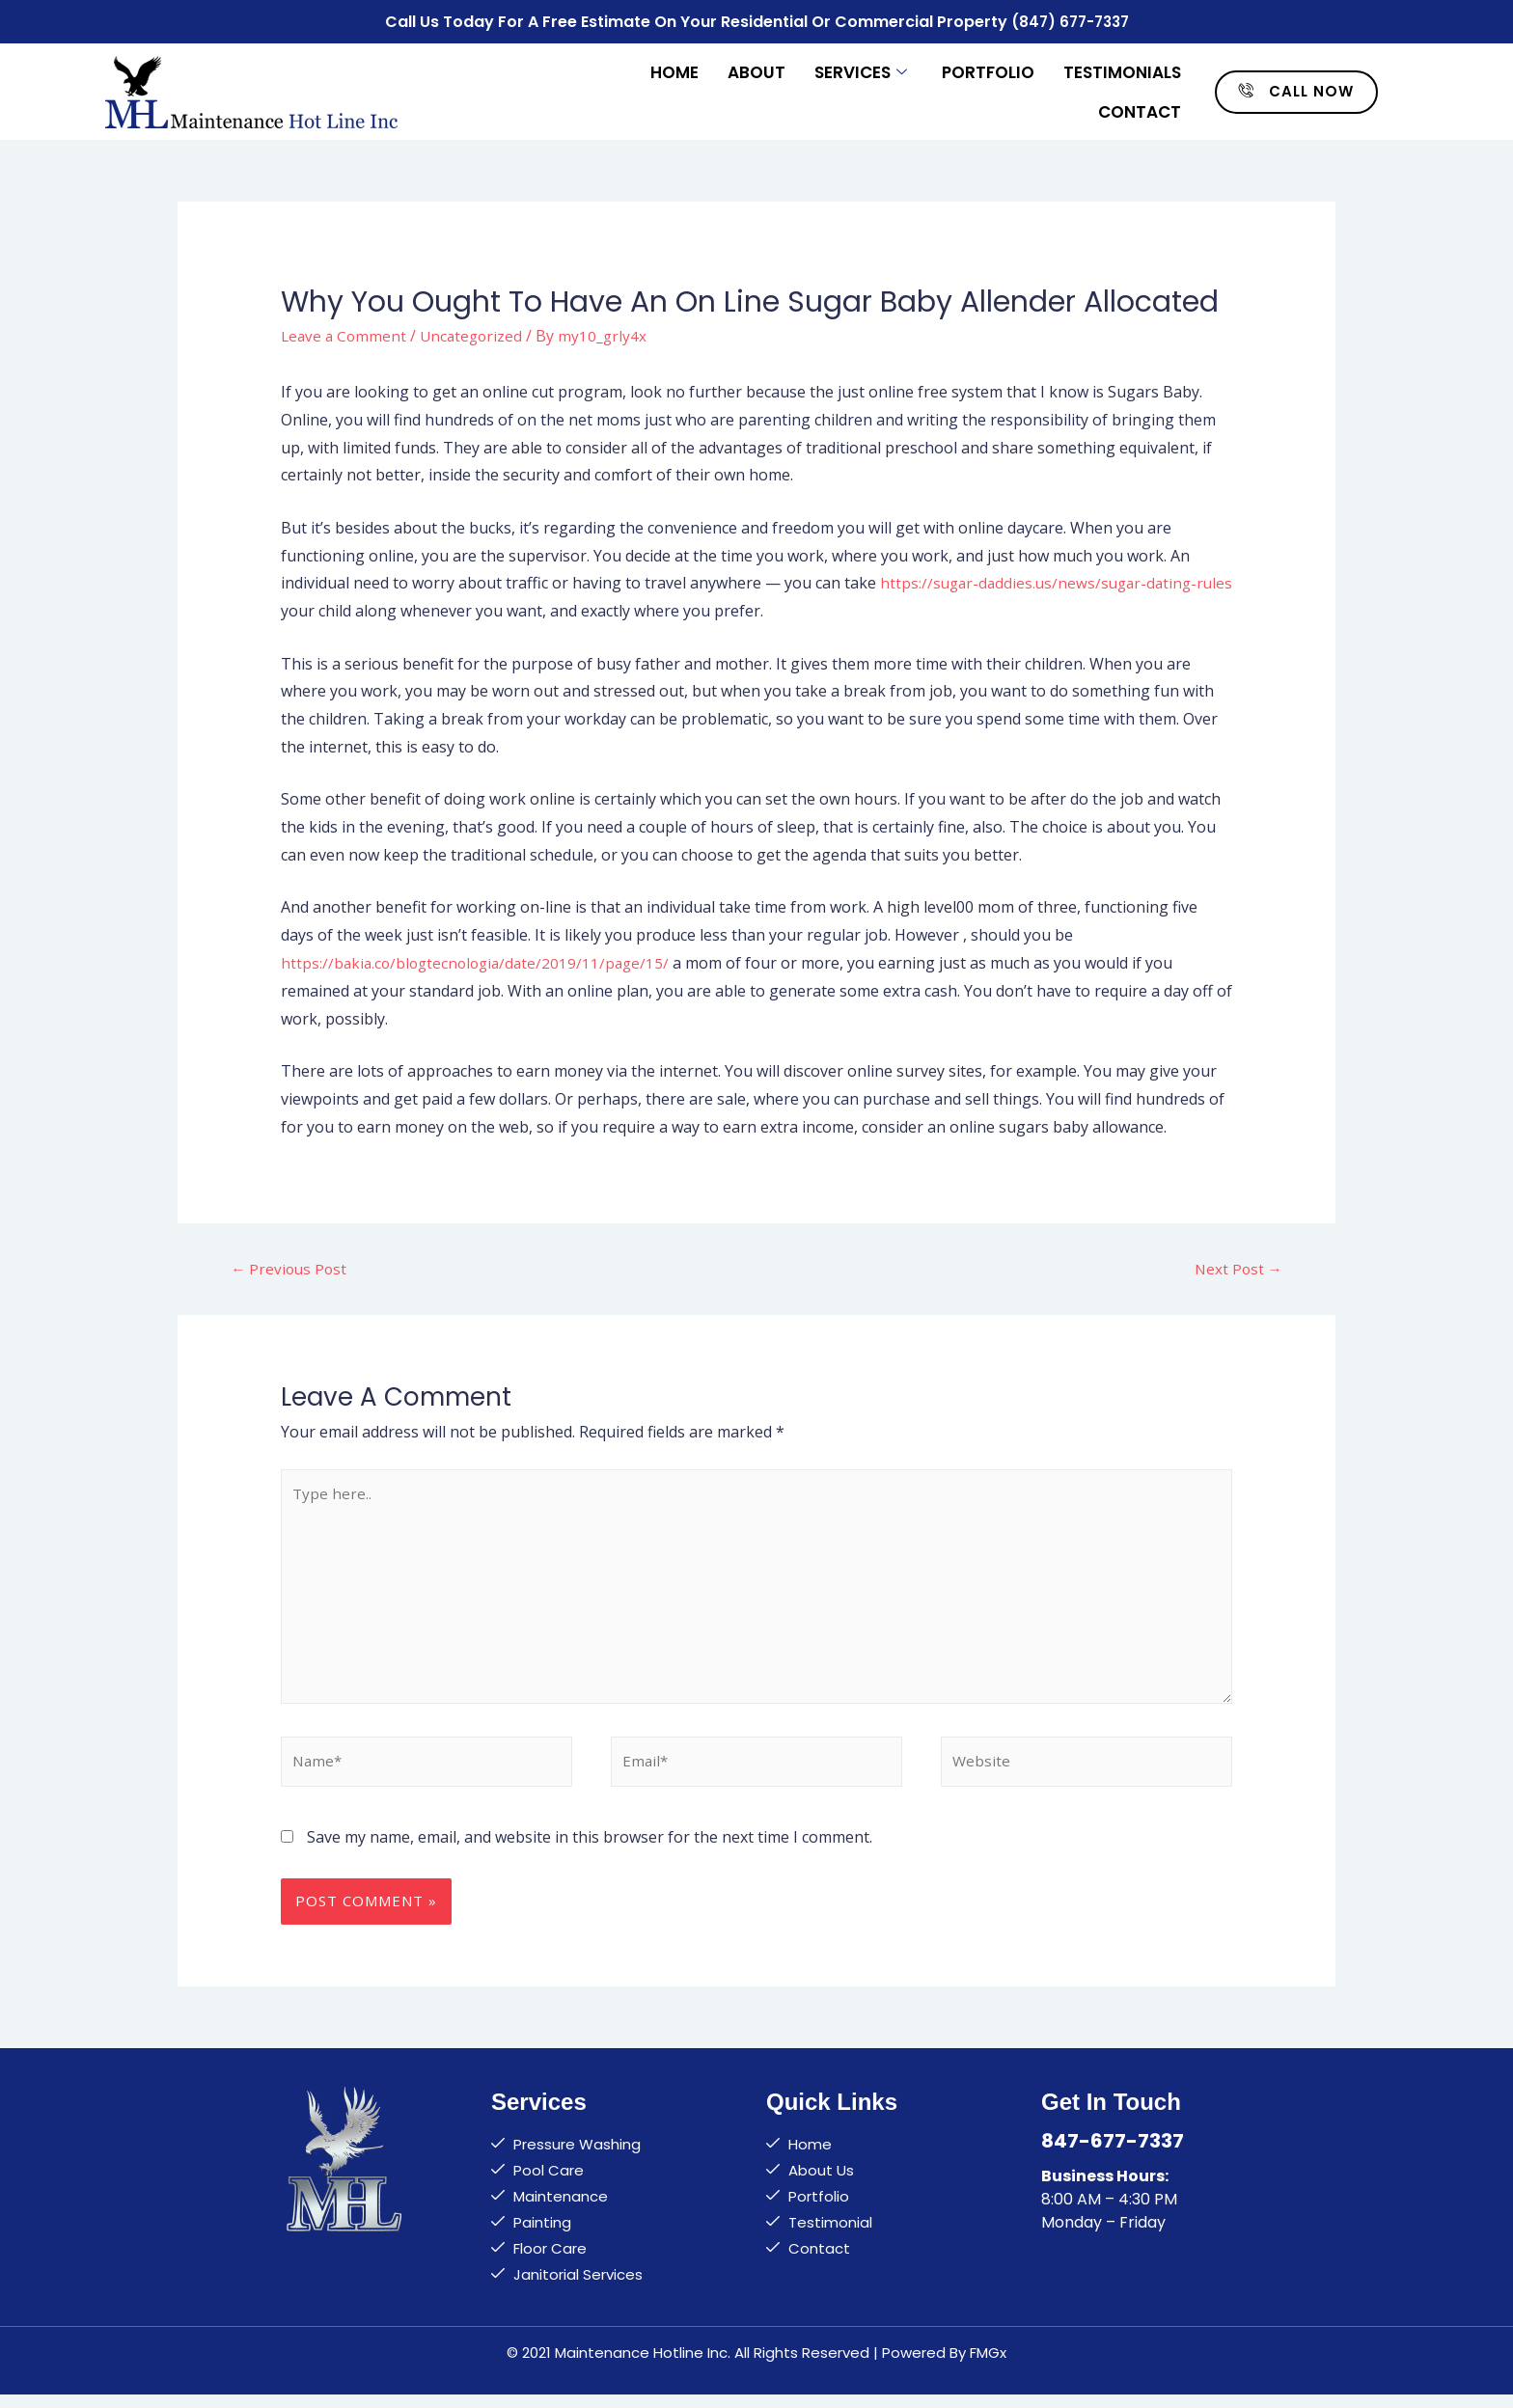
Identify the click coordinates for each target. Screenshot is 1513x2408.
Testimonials (1122, 69)
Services (860, 69)
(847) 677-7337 (1069, 20)
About (756, 69)
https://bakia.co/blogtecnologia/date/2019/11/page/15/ (480, 960)
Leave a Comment (345, 331)
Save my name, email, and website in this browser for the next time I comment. (589, 1850)
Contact (1139, 108)
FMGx (988, 2366)
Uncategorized (477, 331)
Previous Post (290, 1265)
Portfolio (988, 69)
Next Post (1237, 1265)
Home (674, 69)
